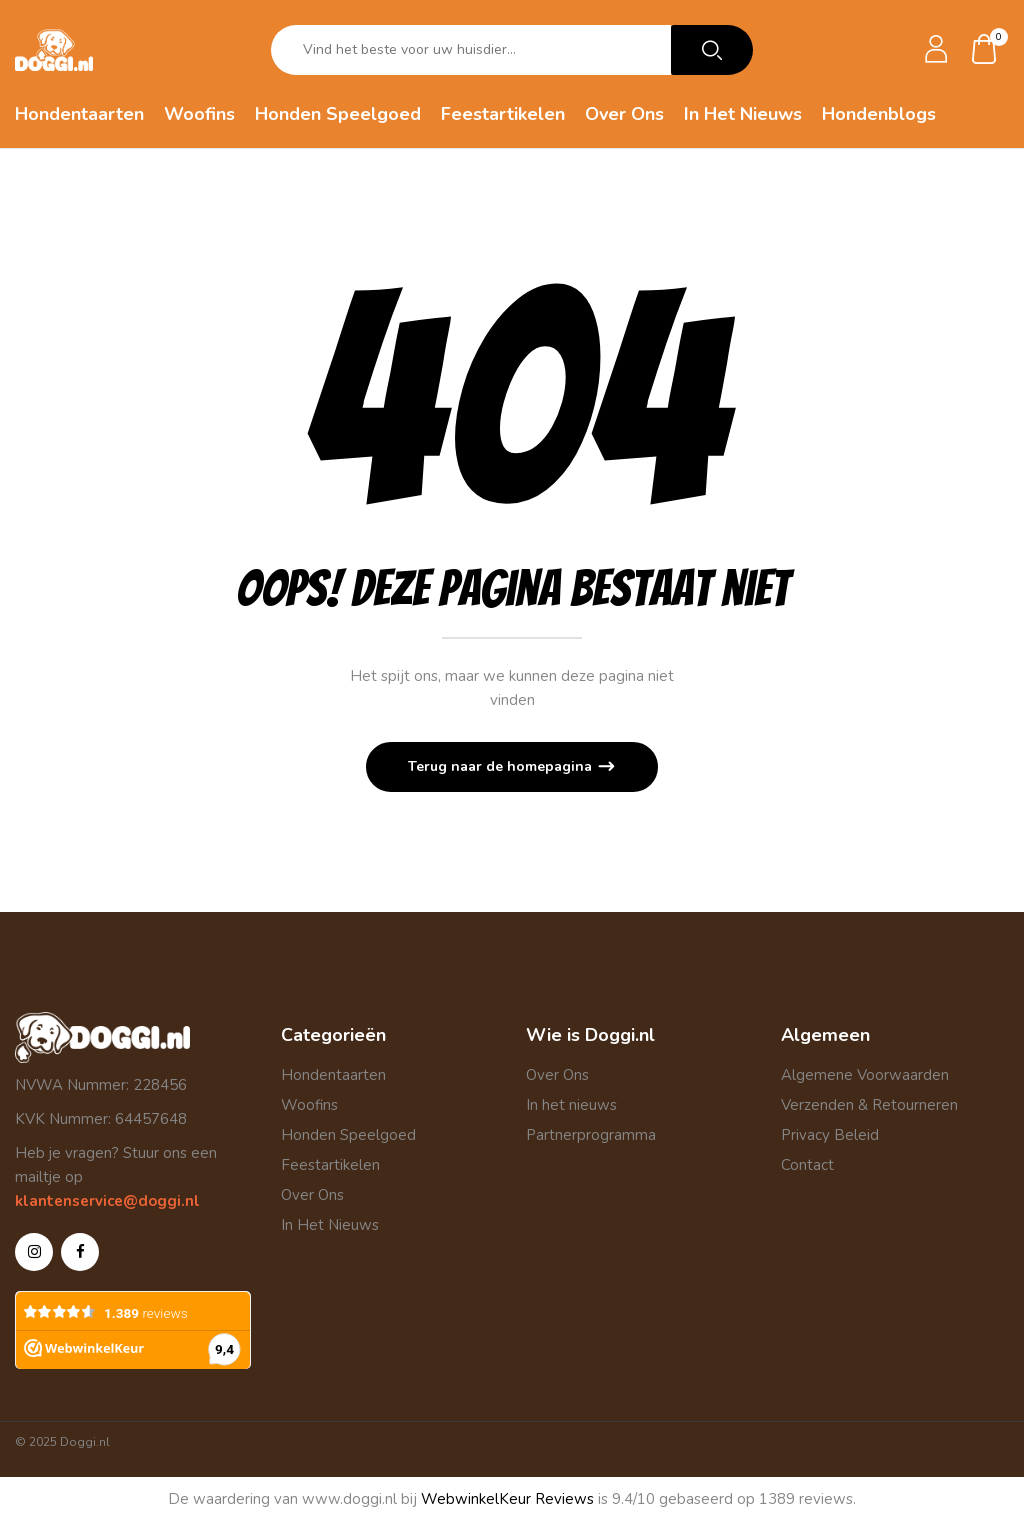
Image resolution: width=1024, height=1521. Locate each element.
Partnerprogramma (591, 1135)
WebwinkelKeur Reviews (507, 1499)
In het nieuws (571, 1105)
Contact (807, 1165)
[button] (985, 50)
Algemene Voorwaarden (865, 1075)
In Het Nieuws (330, 1225)
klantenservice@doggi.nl (107, 1201)
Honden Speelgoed (348, 1135)
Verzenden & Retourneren (869, 1105)
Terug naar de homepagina (502, 766)
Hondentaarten (333, 1075)
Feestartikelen (330, 1165)
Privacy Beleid (830, 1135)
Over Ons (312, 1195)
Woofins (309, 1105)
